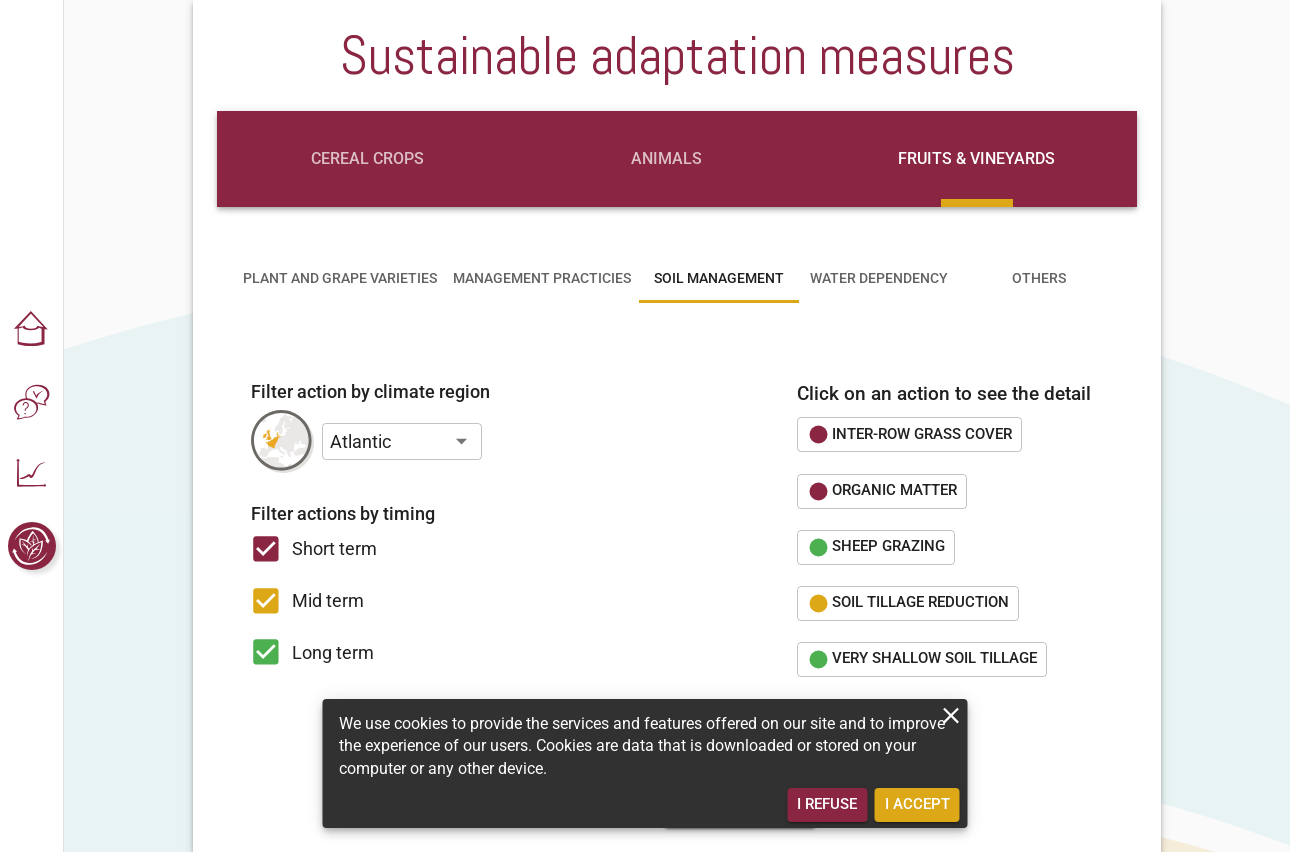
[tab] (367, 159)
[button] (32, 330)
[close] (951, 715)
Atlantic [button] (360, 441)
